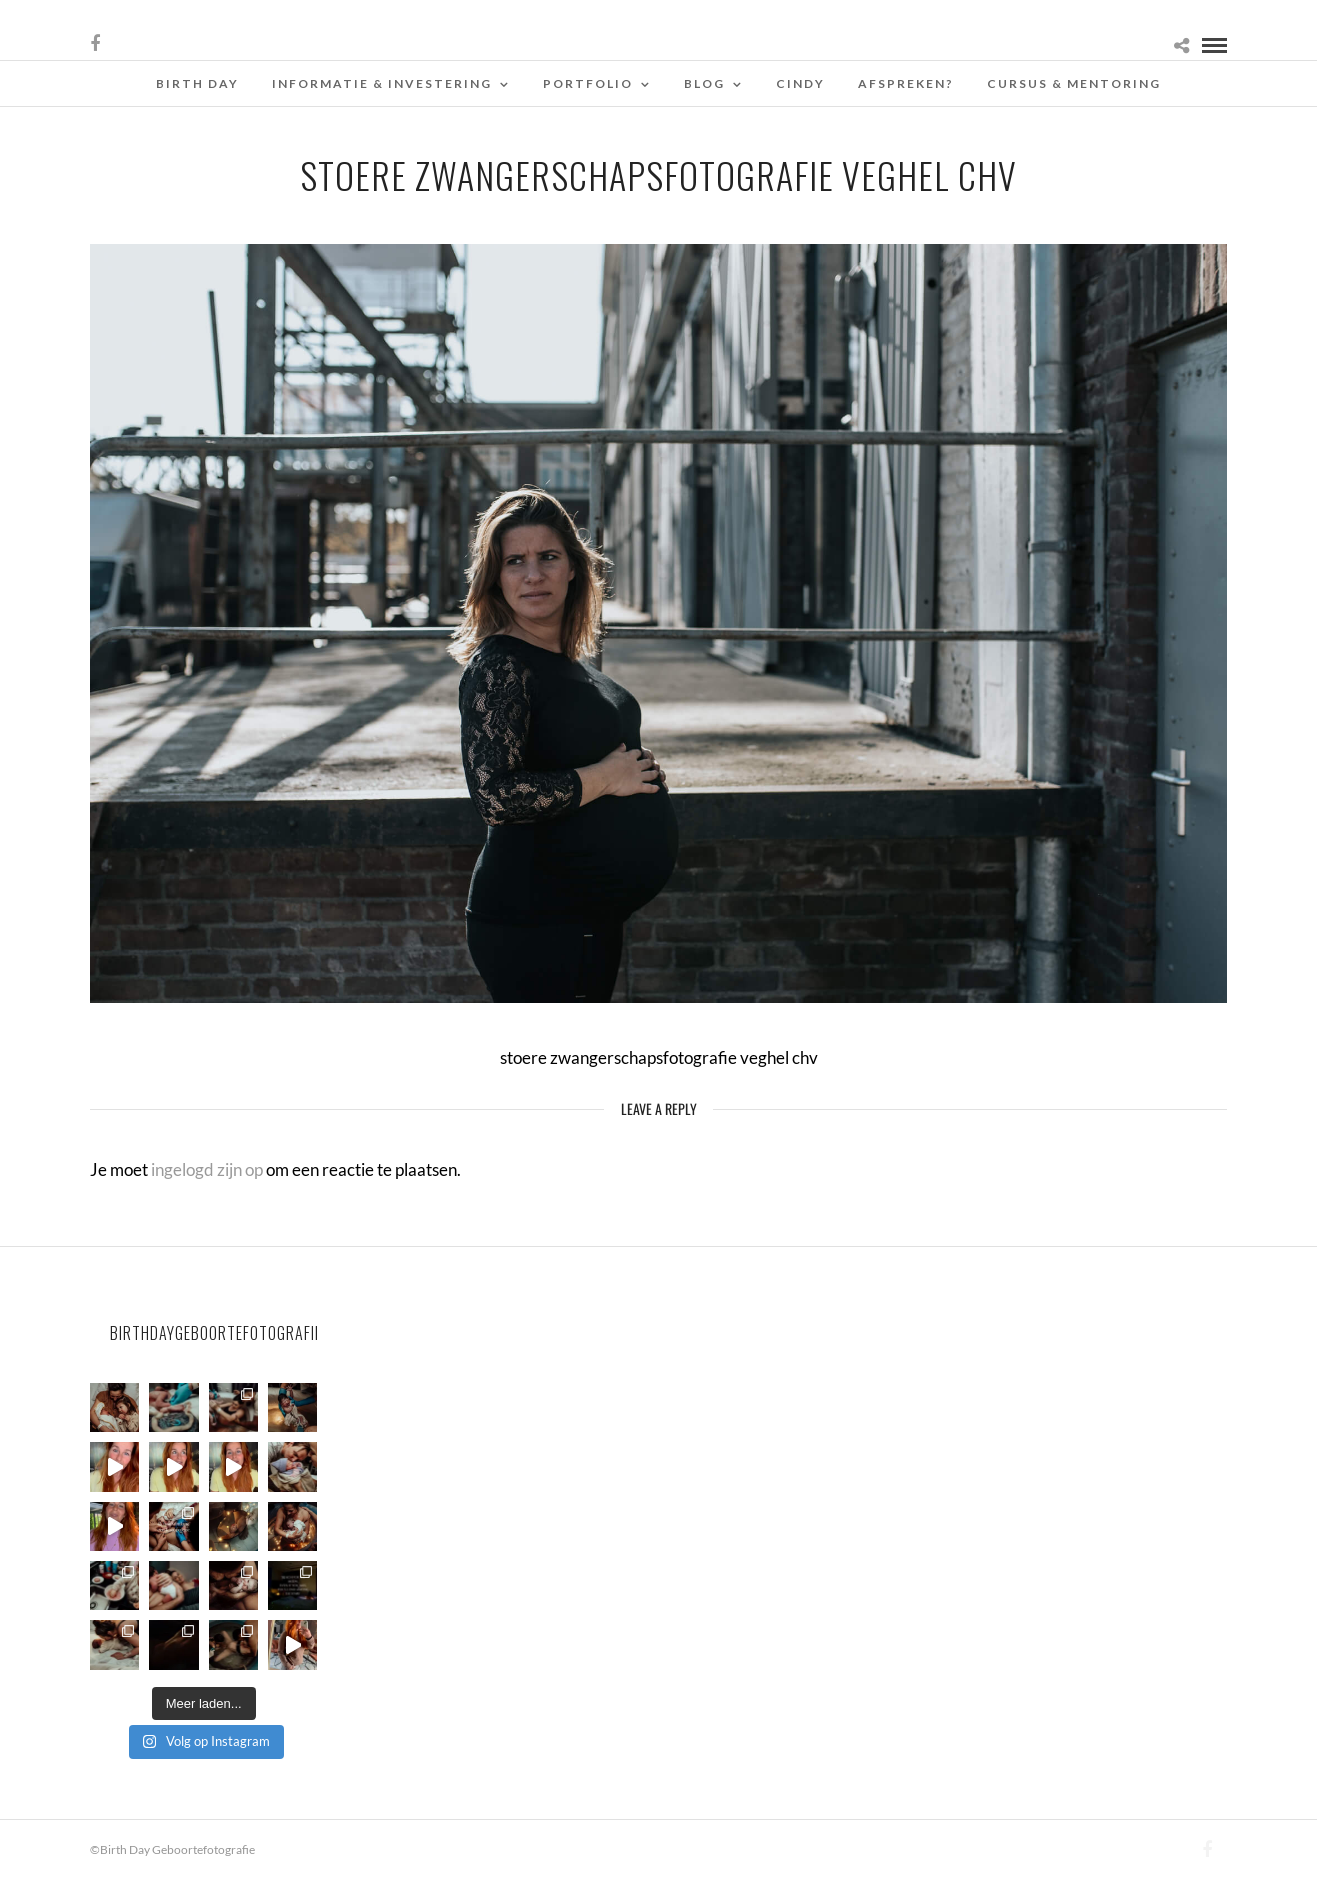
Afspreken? (906, 83)
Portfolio (588, 83)
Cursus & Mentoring (1074, 83)
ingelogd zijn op (207, 1169)
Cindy (800, 83)
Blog (704, 83)
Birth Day (197, 83)
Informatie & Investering (382, 83)
